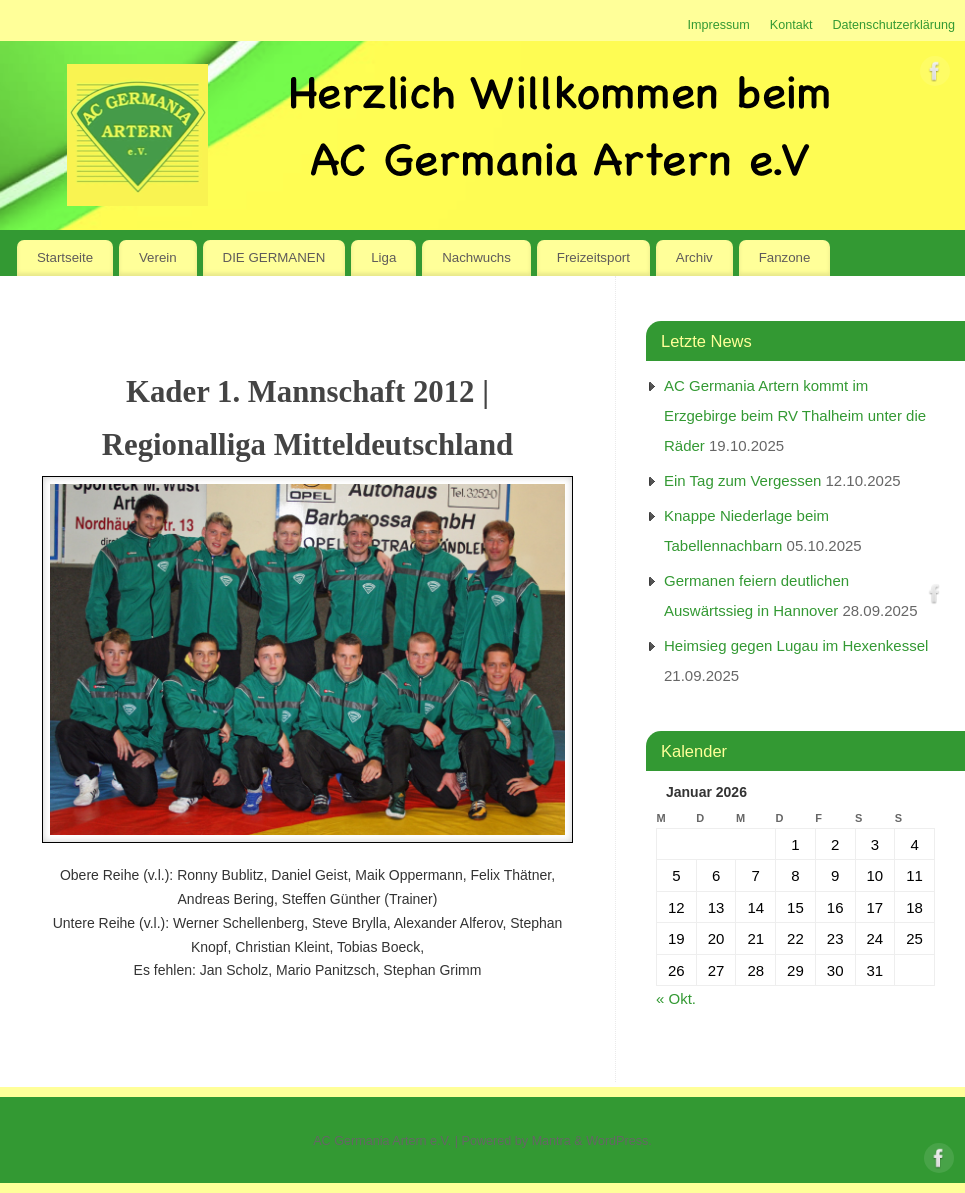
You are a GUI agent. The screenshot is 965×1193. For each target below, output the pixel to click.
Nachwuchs (476, 257)
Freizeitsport (593, 257)
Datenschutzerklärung (893, 25)
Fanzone (785, 257)
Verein (158, 257)
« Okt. (676, 998)
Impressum (718, 25)
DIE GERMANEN (274, 257)
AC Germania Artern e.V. (382, 1141)
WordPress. (619, 1141)
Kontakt (791, 25)
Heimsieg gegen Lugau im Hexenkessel (796, 645)
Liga (383, 257)
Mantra (551, 1141)
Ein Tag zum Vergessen (742, 480)
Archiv (694, 257)
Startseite (65, 257)
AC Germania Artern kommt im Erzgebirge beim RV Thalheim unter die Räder (795, 415)
